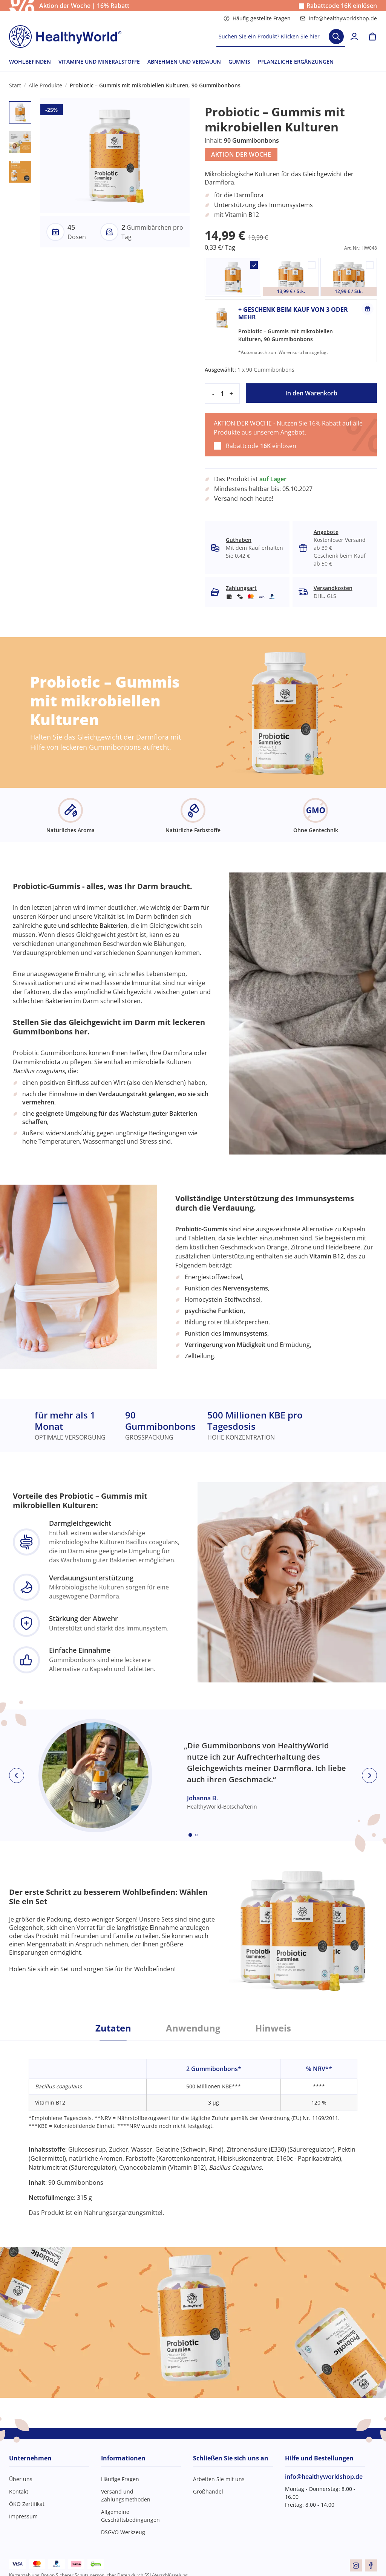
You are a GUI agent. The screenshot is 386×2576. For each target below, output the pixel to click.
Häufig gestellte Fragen (257, 18)
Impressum (23, 2516)
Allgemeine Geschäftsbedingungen (130, 2515)
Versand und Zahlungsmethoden (125, 2495)
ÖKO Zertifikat (26, 2503)
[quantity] (222, 393)
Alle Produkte (45, 85)
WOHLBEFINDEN (30, 61)
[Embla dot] (190, 1835)
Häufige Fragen (120, 2479)
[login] (354, 36)
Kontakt (18, 2491)
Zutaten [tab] (113, 2028)
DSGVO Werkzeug (123, 2532)
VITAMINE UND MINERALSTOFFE (99, 61)
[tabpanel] (193, 2129)
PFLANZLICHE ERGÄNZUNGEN (296, 61)
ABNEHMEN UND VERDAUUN (184, 61)
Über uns (20, 2479)
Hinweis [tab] (273, 2028)
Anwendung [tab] (193, 2028)
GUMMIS (239, 61)
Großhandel (208, 2491)
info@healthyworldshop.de (338, 18)
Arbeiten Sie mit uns (219, 2479)
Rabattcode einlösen (341, 6)
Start (15, 85)
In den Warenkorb (311, 393)
